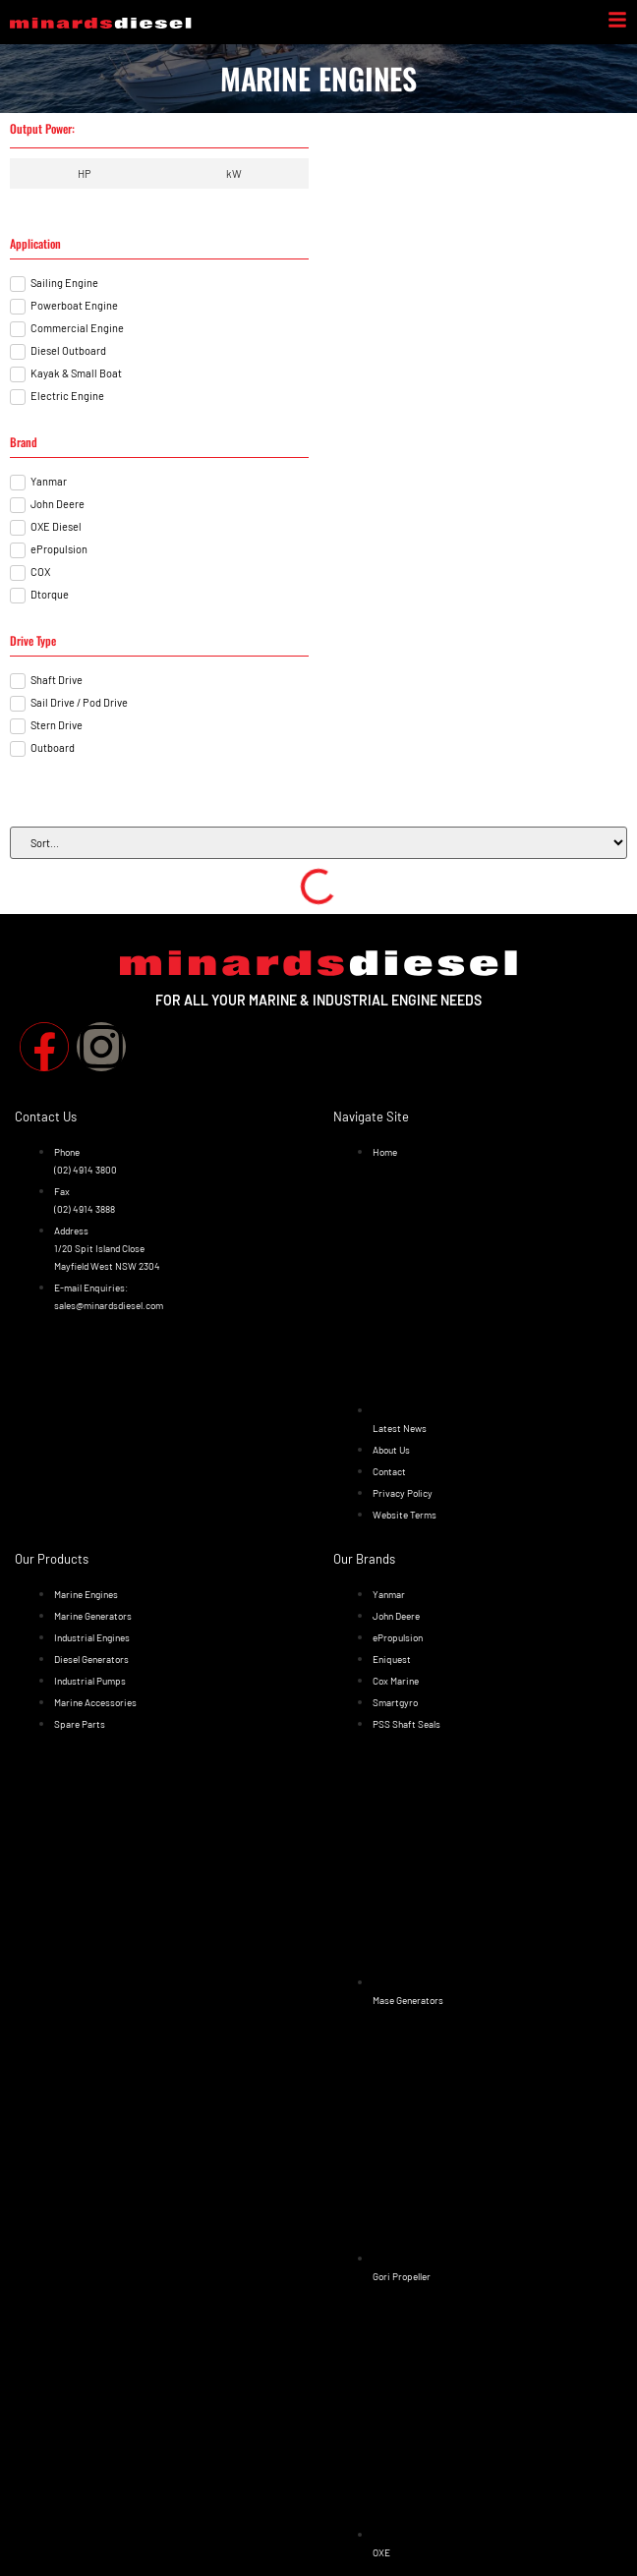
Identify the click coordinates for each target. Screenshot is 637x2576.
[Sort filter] (318, 843)
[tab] (84, 173)
